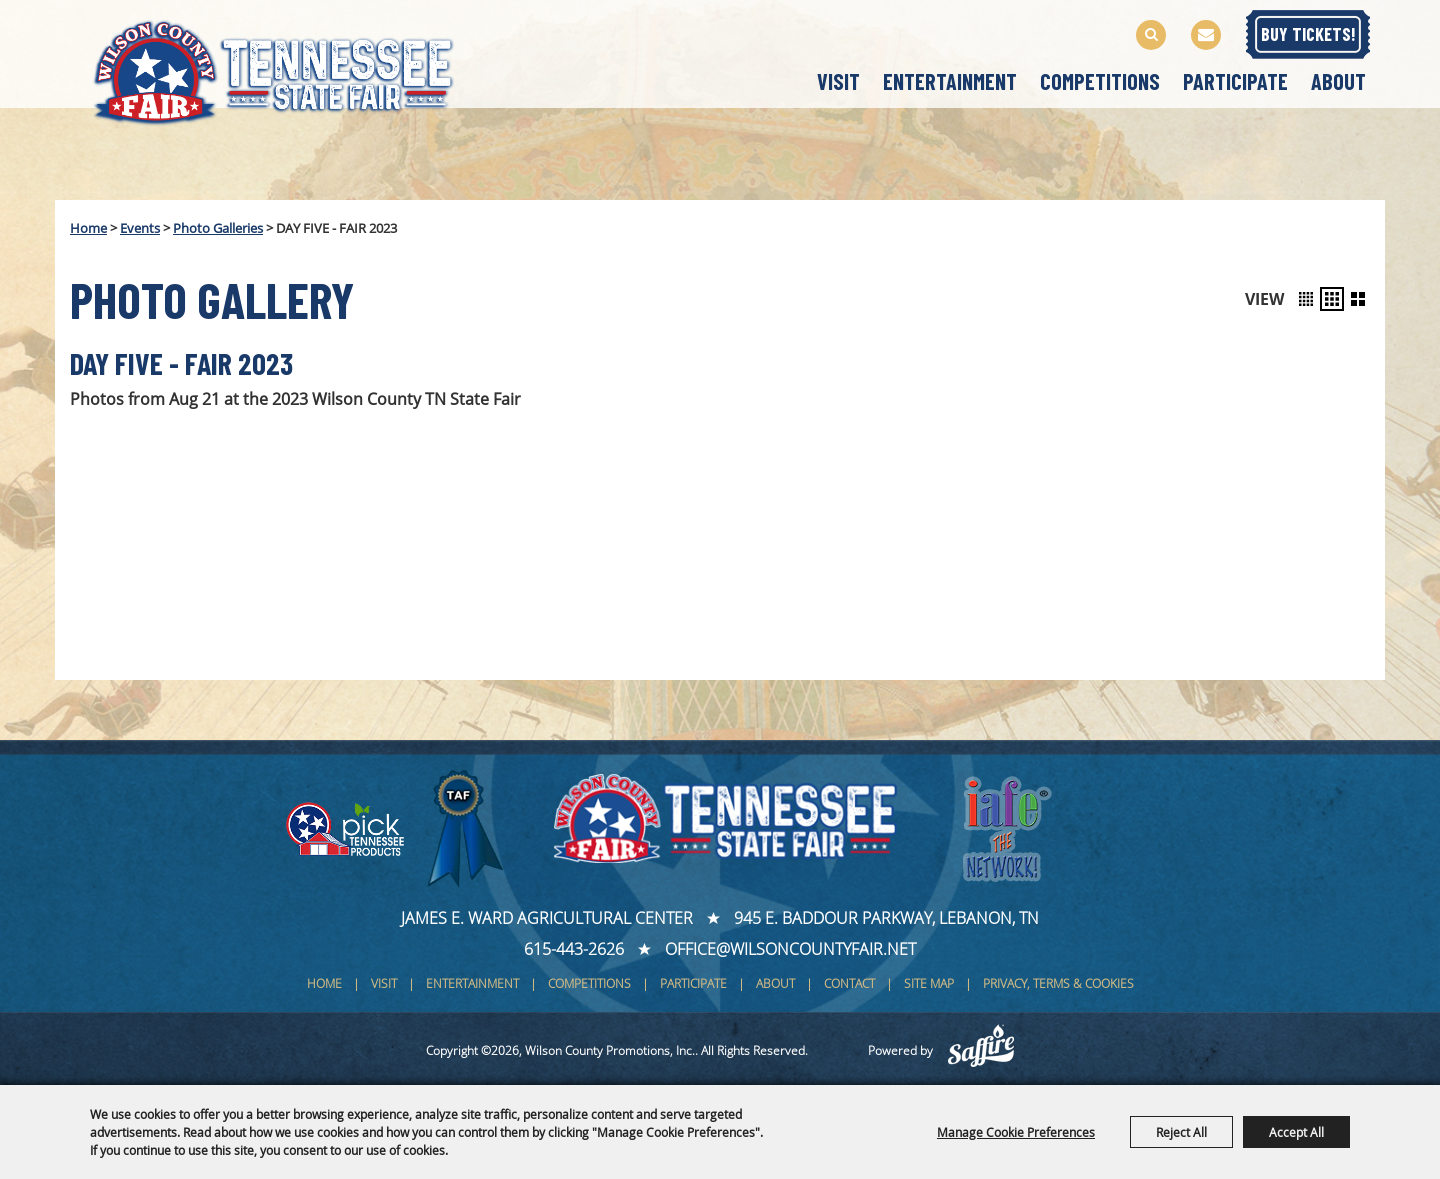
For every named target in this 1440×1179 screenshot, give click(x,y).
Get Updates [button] (1206, 35)
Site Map (929, 983)
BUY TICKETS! (1308, 34)
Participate (1235, 81)
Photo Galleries (218, 228)
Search (1151, 35)
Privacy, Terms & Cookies (1058, 983)
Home (88, 228)
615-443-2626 (574, 949)
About (1338, 81)
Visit (838, 81)
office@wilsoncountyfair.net (790, 949)
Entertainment (950, 81)
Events (140, 228)
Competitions (1100, 81)
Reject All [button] (1181, 1132)
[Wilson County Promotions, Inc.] (294, 68)
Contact (849, 983)
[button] (1306, 299)
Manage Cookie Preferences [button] (1016, 1132)
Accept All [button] (1296, 1132)
